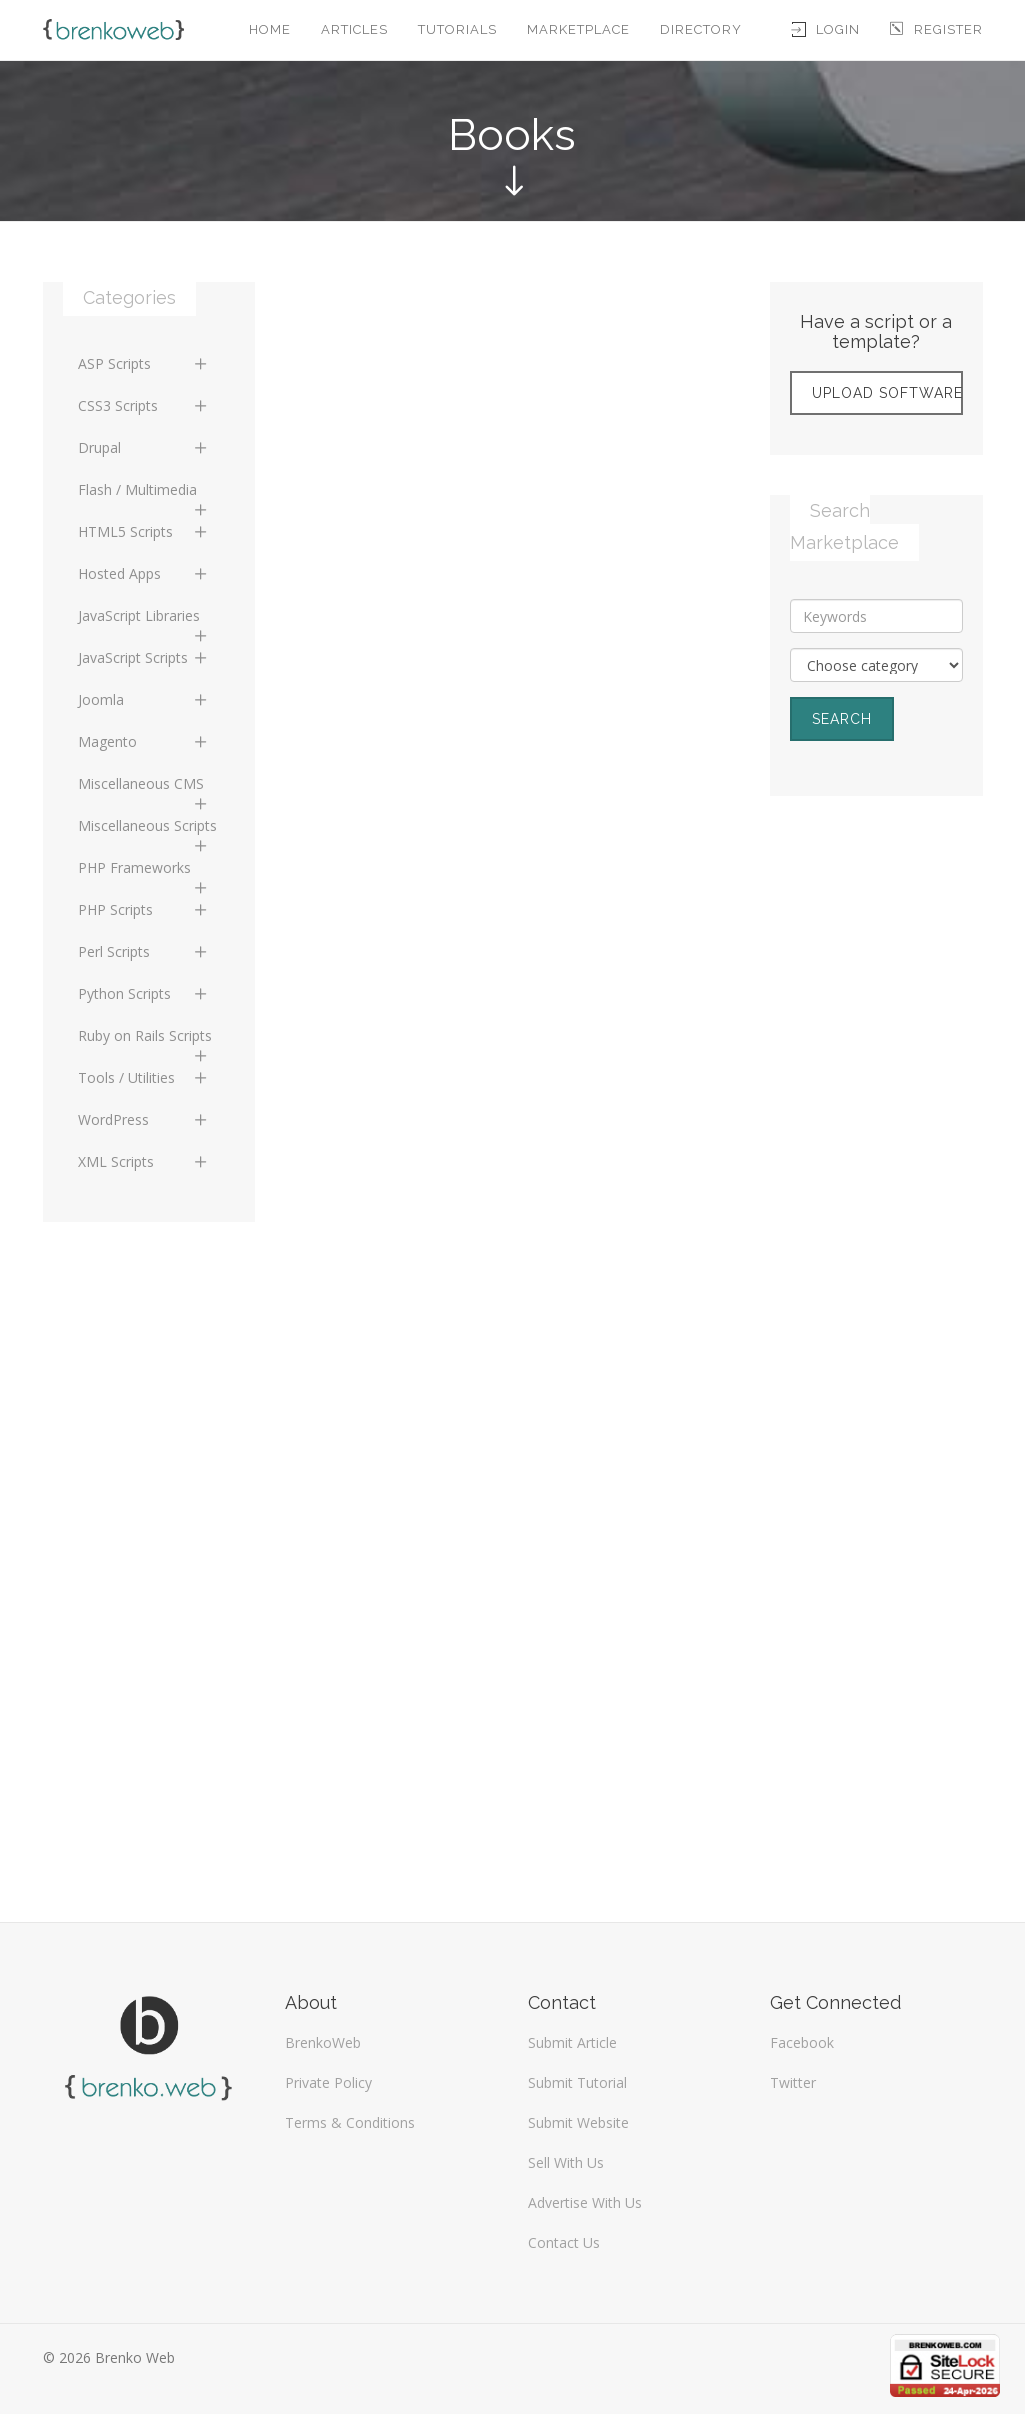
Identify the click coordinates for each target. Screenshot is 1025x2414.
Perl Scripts (144, 951)
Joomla (144, 699)
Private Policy (328, 2082)
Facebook (802, 2042)
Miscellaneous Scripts (147, 831)
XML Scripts (144, 1161)
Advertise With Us (585, 2202)
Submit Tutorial (577, 2082)
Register (936, 29)
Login (826, 29)
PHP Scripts (144, 909)
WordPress (144, 1119)
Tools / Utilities (144, 1077)
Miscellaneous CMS (144, 789)
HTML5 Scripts (144, 531)
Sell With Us (566, 2162)
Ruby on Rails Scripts (145, 1041)
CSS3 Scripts (144, 405)
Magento (144, 741)
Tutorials (457, 29)
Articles (354, 29)
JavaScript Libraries (144, 621)
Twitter (793, 2082)
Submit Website (578, 2122)
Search (842, 719)
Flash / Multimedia (144, 495)
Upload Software (887, 393)
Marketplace (578, 29)
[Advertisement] (876, 1136)
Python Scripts (144, 993)
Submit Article (572, 2042)
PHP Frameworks (144, 873)
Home (270, 29)
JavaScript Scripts (144, 657)
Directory (701, 29)
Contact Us (564, 2242)
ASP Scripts (144, 363)
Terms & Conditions (350, 2122)
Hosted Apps (144, 573)
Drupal (144, 447)
